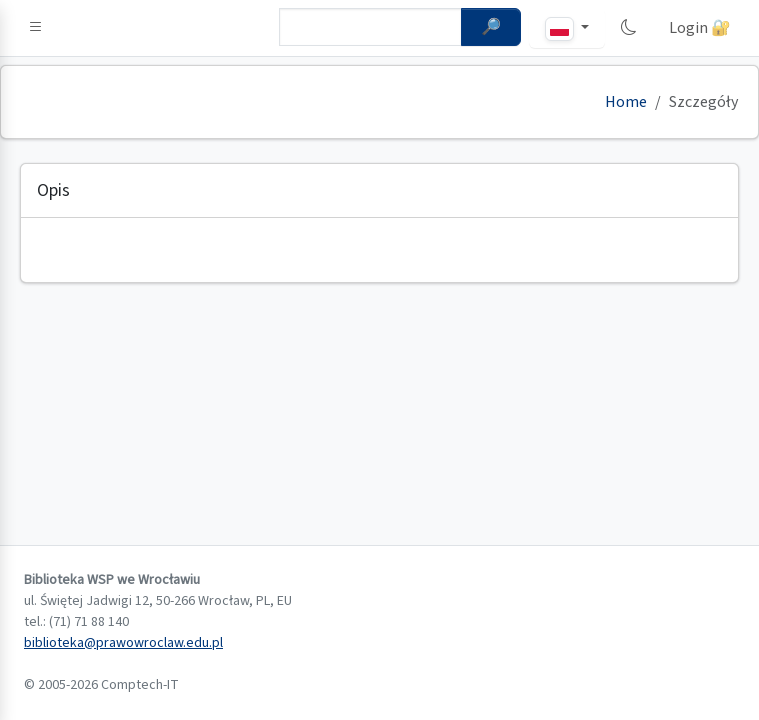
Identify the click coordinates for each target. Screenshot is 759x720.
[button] (36, 28)
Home (626, 102)
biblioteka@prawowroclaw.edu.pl (123, 643)
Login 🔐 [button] (700, 28)
